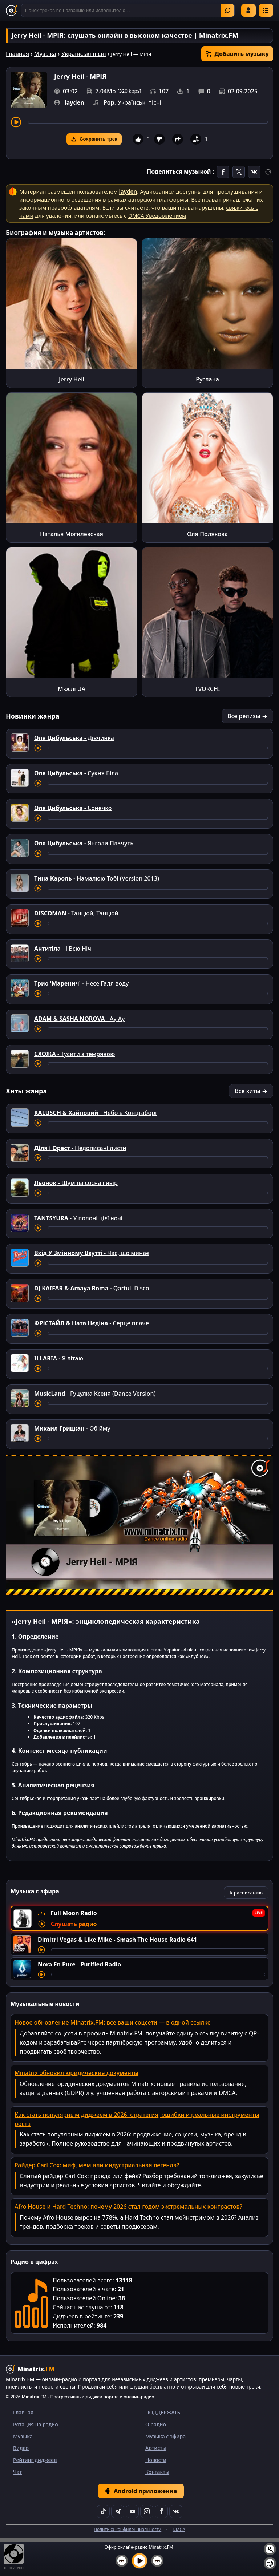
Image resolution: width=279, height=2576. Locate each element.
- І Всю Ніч (62, 949)
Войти (248, 10)
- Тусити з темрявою (74, 1054)
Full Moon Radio (73, 1913)
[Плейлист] (270, 2563)
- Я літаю (58, 1358)
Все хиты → (251, 1091)
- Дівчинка (74, 738)
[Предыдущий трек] (122, 2561)
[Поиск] (128, 10)
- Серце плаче (91, 1323)
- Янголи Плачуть (83, 843)
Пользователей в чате (83, 2289)
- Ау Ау (79, 1019)
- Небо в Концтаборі (95, 1113)
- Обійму (72, 1428)
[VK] (175, 2511)
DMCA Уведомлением (157, 215)
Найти (227, 10)
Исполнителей (73, 2325)
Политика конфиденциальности (127, 2529)
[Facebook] (161, 2511)
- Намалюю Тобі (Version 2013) (96, 878)
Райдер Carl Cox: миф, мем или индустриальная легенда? (97, 2165)
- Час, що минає (91, 1253)
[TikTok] (103, 2511)
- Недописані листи (80, 1148)
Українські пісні (83, 54)
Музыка (45, 54)
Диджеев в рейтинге (81, 2316)
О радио (155, 2424)
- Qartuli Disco (91, 1288)
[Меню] (266, 10)
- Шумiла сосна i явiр (76, 1183)
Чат (17, 2471)
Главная (17, 54)
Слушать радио (74, 1924)
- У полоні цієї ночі (78, 1218)
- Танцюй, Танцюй (76, 913)
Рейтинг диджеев (35, 2459)
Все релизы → (247, 716)
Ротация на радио (35, 2424)
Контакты (157, 2471)
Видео (21, 2447)
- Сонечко (73, 808)
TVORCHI (207, 689)
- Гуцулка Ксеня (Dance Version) (94, 1394)
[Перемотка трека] (148, 122)
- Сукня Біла (76, 773)
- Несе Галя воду (81, 983)
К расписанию (246, 1892)
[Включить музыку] (139, 2561)
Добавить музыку (237, 54)
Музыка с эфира (165, 2436)
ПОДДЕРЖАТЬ (162, 2412)
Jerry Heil (71, 379)
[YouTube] (132, 2511)
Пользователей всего (83, 2280)
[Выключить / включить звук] (270, 2549)
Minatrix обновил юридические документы (76, 2073)
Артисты (155, 2447)
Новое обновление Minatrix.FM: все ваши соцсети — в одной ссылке (113, 2022)
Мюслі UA (71, 689)
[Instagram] (146, 2511)
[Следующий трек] (157, 2561)
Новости (155, 2459)
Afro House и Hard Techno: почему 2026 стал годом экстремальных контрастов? (128, 2207)
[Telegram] (117, 2511)
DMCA (179, 2529)
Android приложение (141, 2491)
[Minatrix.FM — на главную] (11, 10)
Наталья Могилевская (71, 534)
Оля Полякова (207, 534)
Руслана (207, 379)
